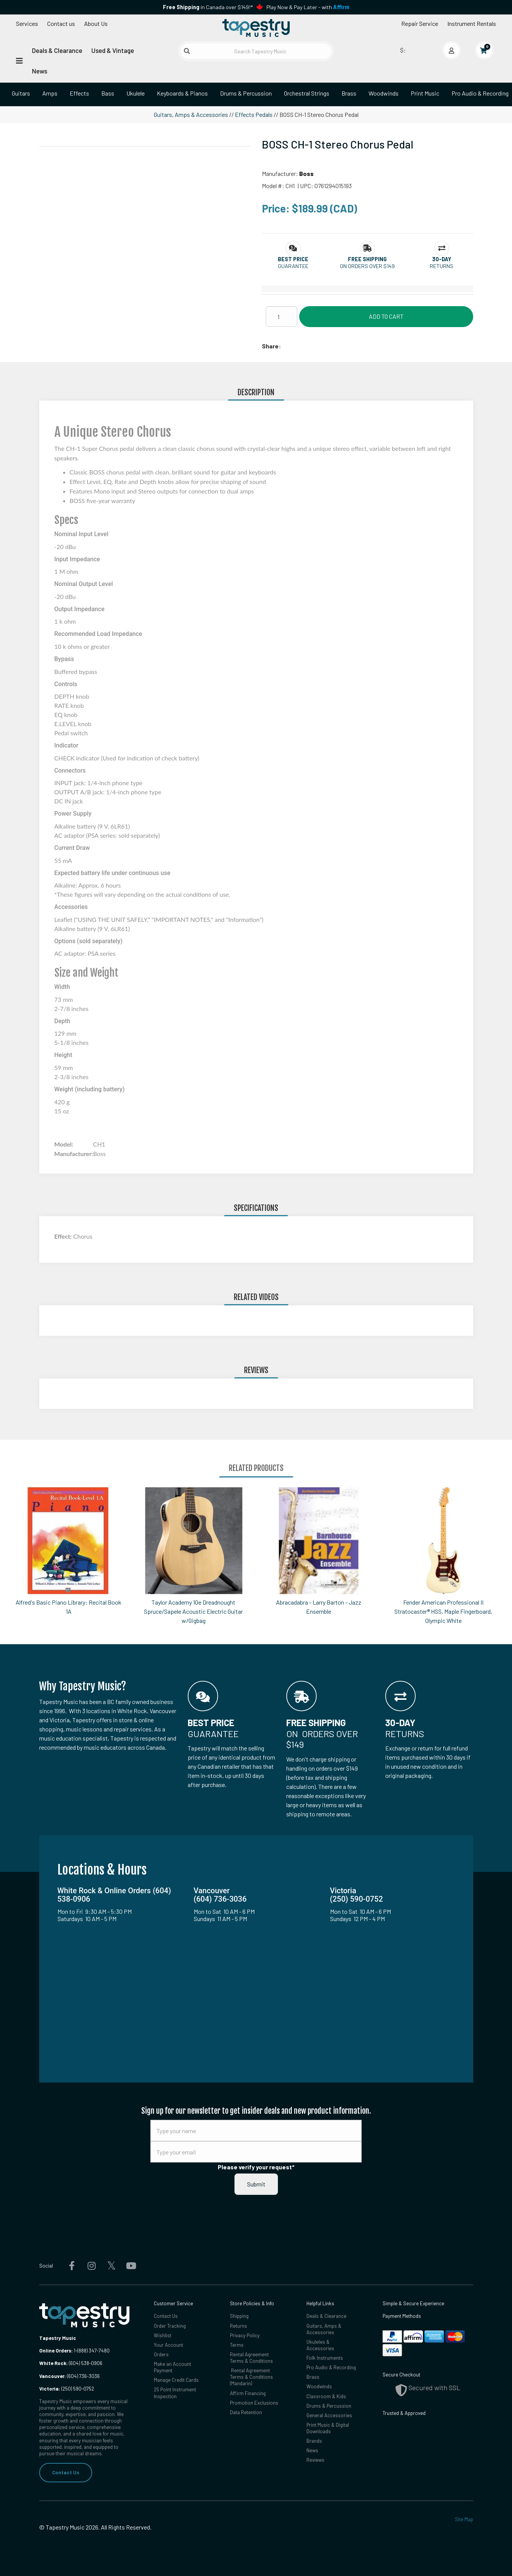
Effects (79, 93)
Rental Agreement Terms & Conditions (251, 2357)
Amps (49, 93)
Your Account (168, 2345)
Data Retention (246, 2412)
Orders (161, 2354)
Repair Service (419, 23)
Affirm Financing (248, 2393)
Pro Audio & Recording (331, 2367)
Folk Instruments (324, 2358)
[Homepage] (256, 27)
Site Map (464, 2519)
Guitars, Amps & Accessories (191, 114)
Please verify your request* (256, 2166)
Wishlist (162, 2335)
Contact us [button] (61, 23)
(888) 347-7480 (93, 2351)
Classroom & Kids (326, 2396)
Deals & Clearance (57, 50)
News (39, 71)
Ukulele (135, 93)
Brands (314, 2441)
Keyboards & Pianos (182, 93)
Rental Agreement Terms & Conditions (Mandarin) (251, 2376)
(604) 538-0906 (70, 2363)
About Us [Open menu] (96, 23)
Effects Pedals (254, 114)
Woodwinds (383, 93)
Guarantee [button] (293, 266)
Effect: (63, 1236)
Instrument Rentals (471, 23)
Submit (256, 2184)
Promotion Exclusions (254, 2403)
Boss (306, 173)
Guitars (21, 93)
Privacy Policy (245, 2335)
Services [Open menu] (27, 23)
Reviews (315, 2460)
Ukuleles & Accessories (320, 2345)
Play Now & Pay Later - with (307, 7)
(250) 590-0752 (66, 2389)
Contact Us (65, 2472)
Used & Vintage (112, 50)
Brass (348, 93)
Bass (107, 93)
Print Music (425, 93)
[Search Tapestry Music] (256, 51)
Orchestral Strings (306, 93)
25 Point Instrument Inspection (175, 2392)
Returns (238, 2326)
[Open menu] (19, 60)
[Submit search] (187, 51)
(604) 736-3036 (69, 2376)
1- (75, 2351)
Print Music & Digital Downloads (327, 2428)
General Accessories (329, 2415)
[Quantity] (281, 316)
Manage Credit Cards (176, 2380)
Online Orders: (56, 2351)
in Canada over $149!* (208, 7)
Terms (237, 2345)
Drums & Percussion (246, 93)
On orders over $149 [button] (367, 266)
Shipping (239, 2316)
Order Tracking (170, 2326)
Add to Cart (386, 316)
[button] (293, 259)
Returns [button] (441, 266)
